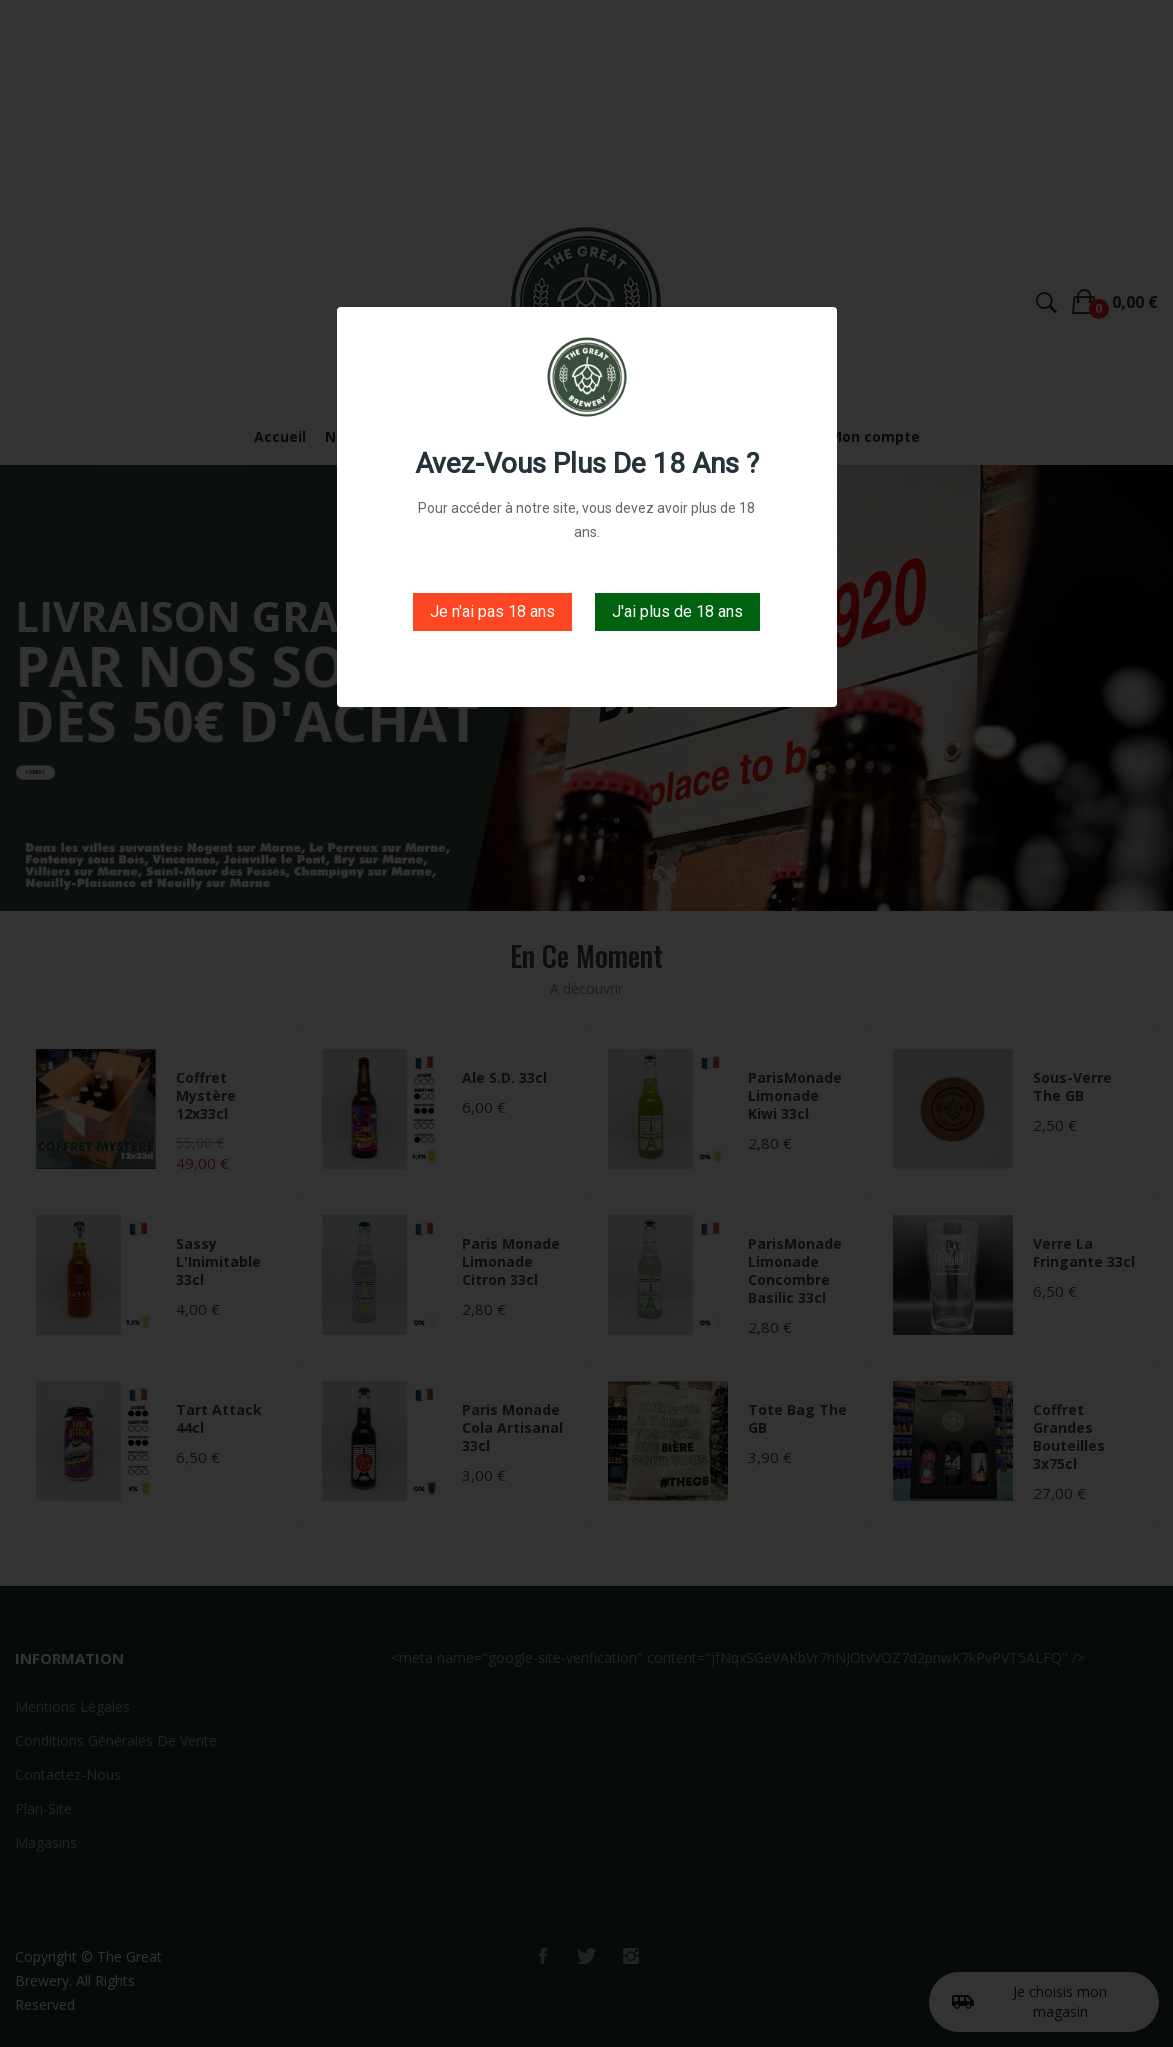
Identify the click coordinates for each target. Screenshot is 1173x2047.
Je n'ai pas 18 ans (492, 611)
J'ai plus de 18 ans (677, 611)
